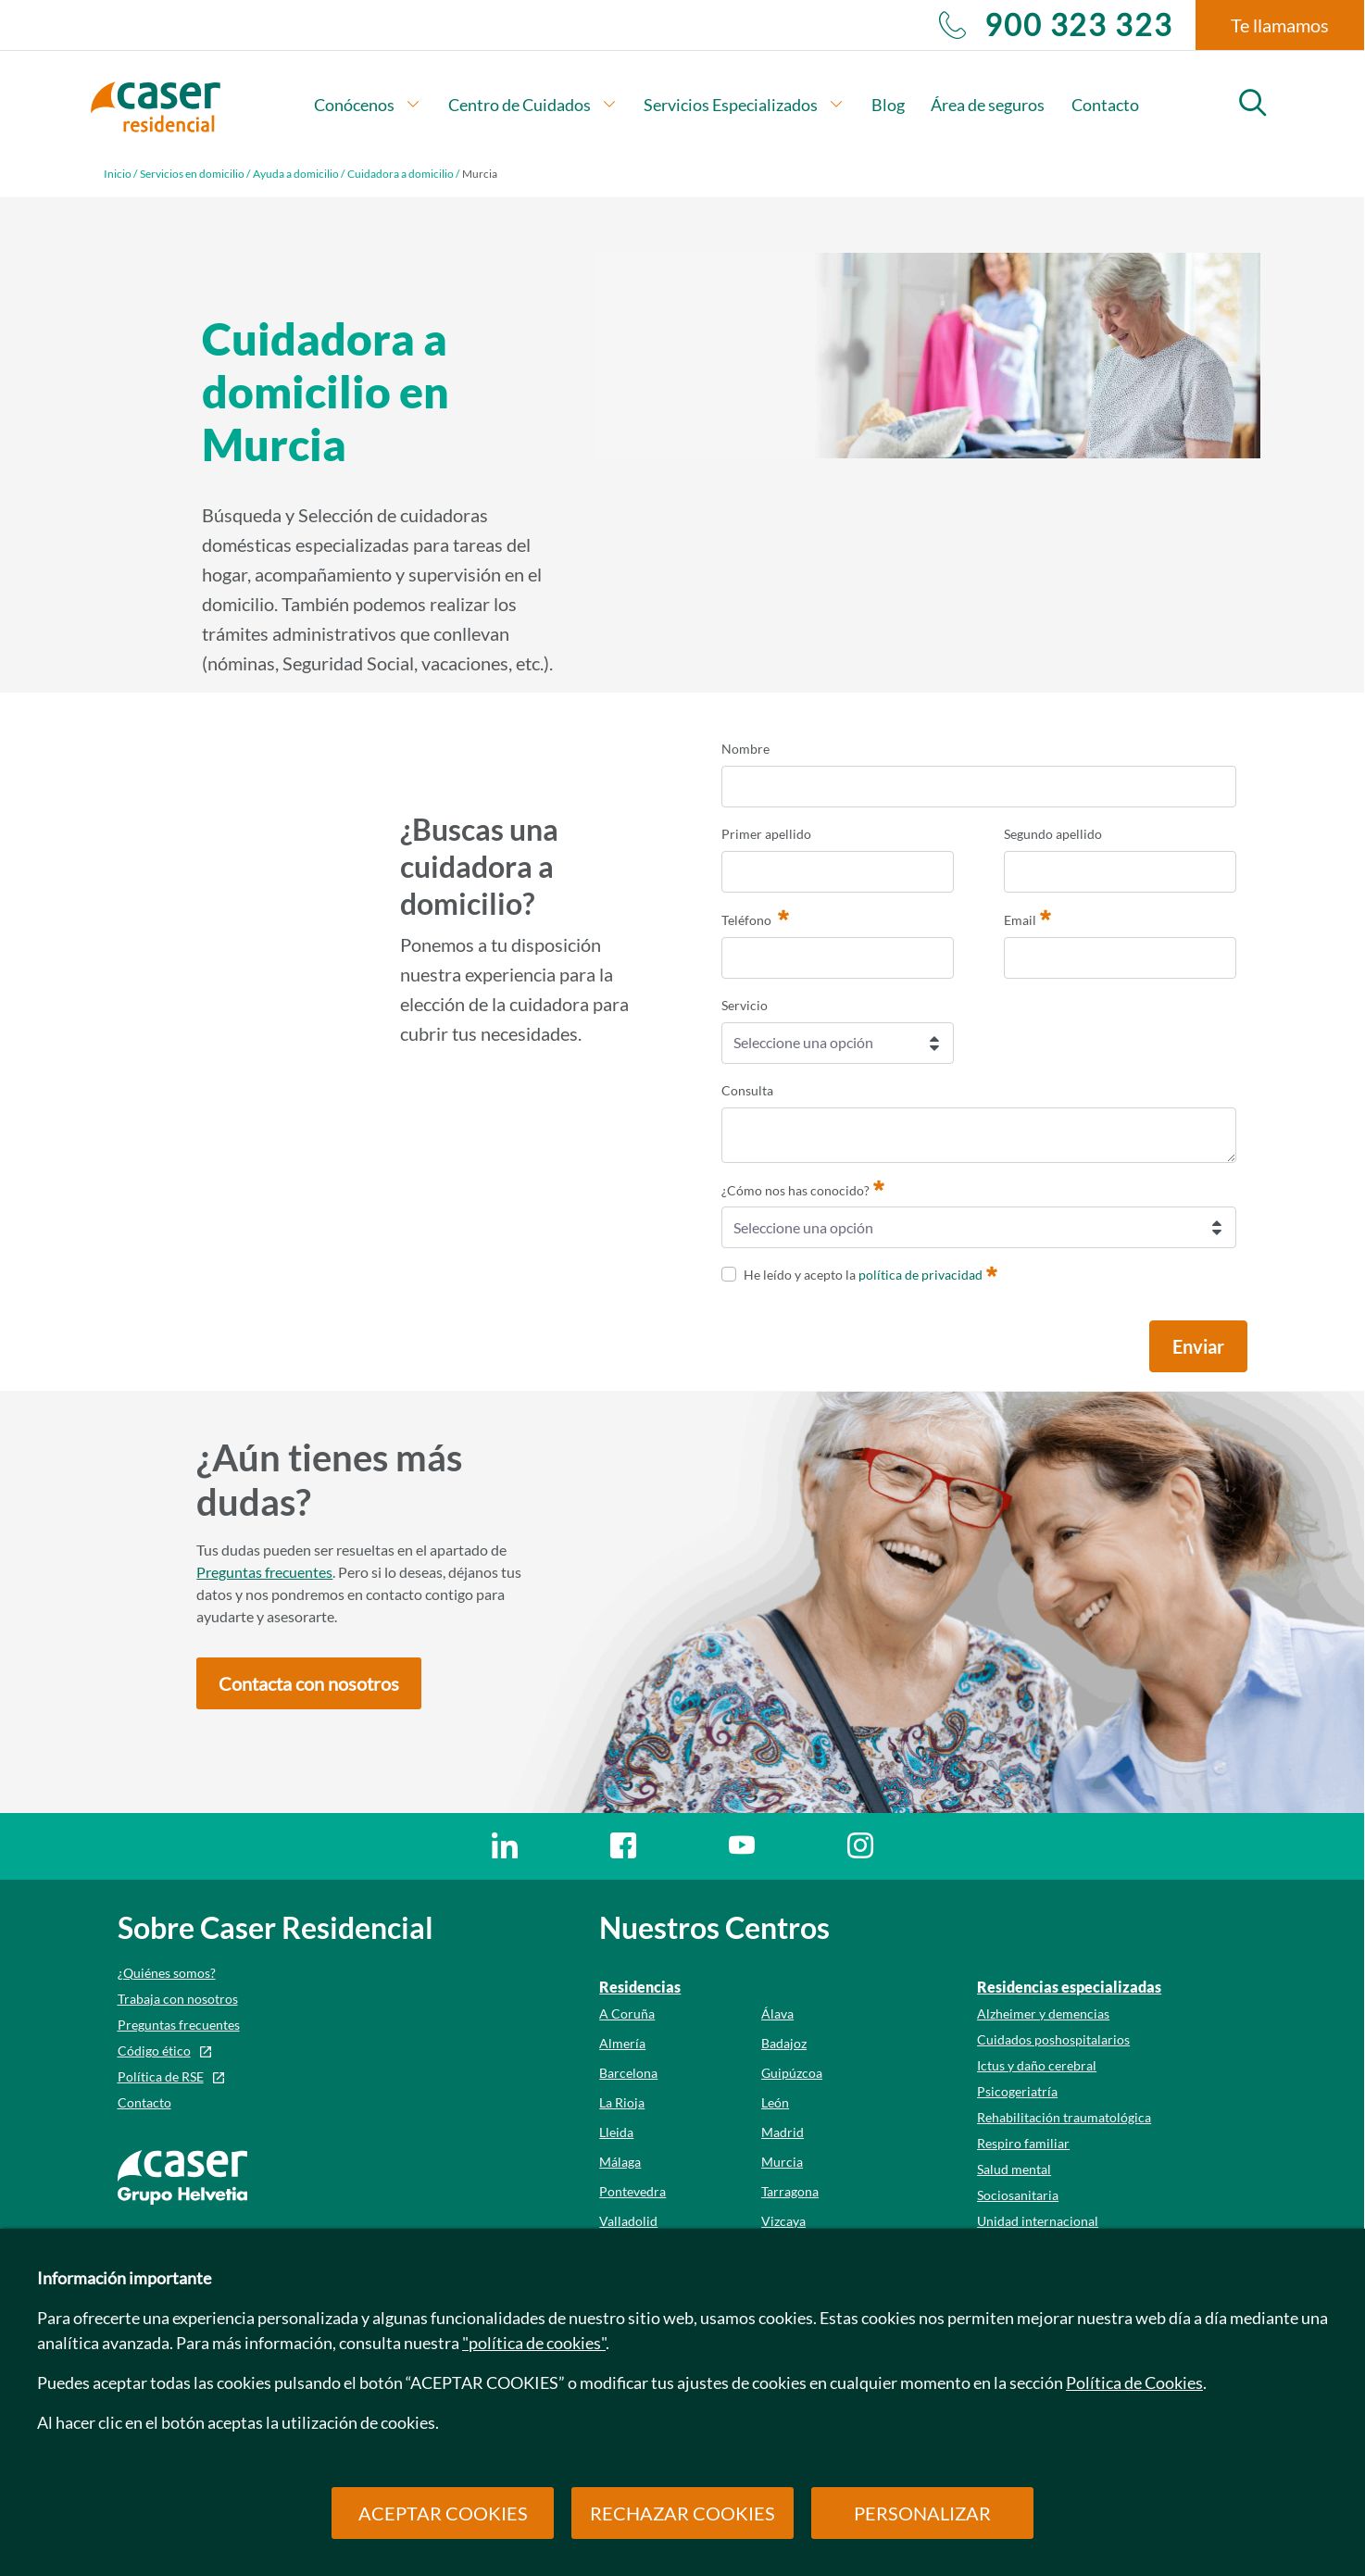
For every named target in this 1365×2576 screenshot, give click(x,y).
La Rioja (622, 2102)
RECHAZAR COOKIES (682, 2513)
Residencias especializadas (1069, 1986)
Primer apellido (766, 834)
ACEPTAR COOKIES (443, 2513)
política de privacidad (920, 1274)
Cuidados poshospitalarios (1053, 2039)
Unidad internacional (1037, 2221)
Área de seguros (988, 104)
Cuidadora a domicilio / (403, 174)
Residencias (640, 1986)
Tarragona (790, 2191)
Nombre (745, 749)
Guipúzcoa (791, 2073)
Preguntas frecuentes (264, 1572)
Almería (622, 2043)
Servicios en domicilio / (195, 174)
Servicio (744, 1005)
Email (1027, 917)
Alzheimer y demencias (1043, 2013)
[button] (308, 1683)
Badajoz (784, 2043)
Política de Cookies (1134, 2382)
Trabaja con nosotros (178, 1999)
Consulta (747, 1090)
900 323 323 (1055, 25)
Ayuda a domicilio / (298, 174)
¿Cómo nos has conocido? (802, 1188)
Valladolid (628, 2221)
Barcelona (628, 2073)
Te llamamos (1280, 25)
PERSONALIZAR (922, 2513)
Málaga (620, 2162)
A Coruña (627, 2013)
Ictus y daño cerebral (1036, 2065)
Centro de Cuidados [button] (533, 104)
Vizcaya (783, 2221)
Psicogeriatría (1017, 2091)
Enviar (1198, 1346)
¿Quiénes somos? (167, 1973)
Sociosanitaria (1017, 2195)
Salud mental (1014, 2169)
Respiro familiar (1023, 2143)
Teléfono (755, 917)
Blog (888, 104)
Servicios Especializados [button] (744, 104)
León (775, 2102)
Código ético (154, 2050)
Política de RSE (161, 2076)
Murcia (782, 2162)
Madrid (782, 2132)
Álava (777, 2013)
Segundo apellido (1053, 834)
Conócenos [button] (367, 104)
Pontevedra (632, 2191)
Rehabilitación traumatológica (1064, 2117)
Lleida (616, 2132)
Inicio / (120, 174)
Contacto (1105, 104)
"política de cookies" (534, 2342)
